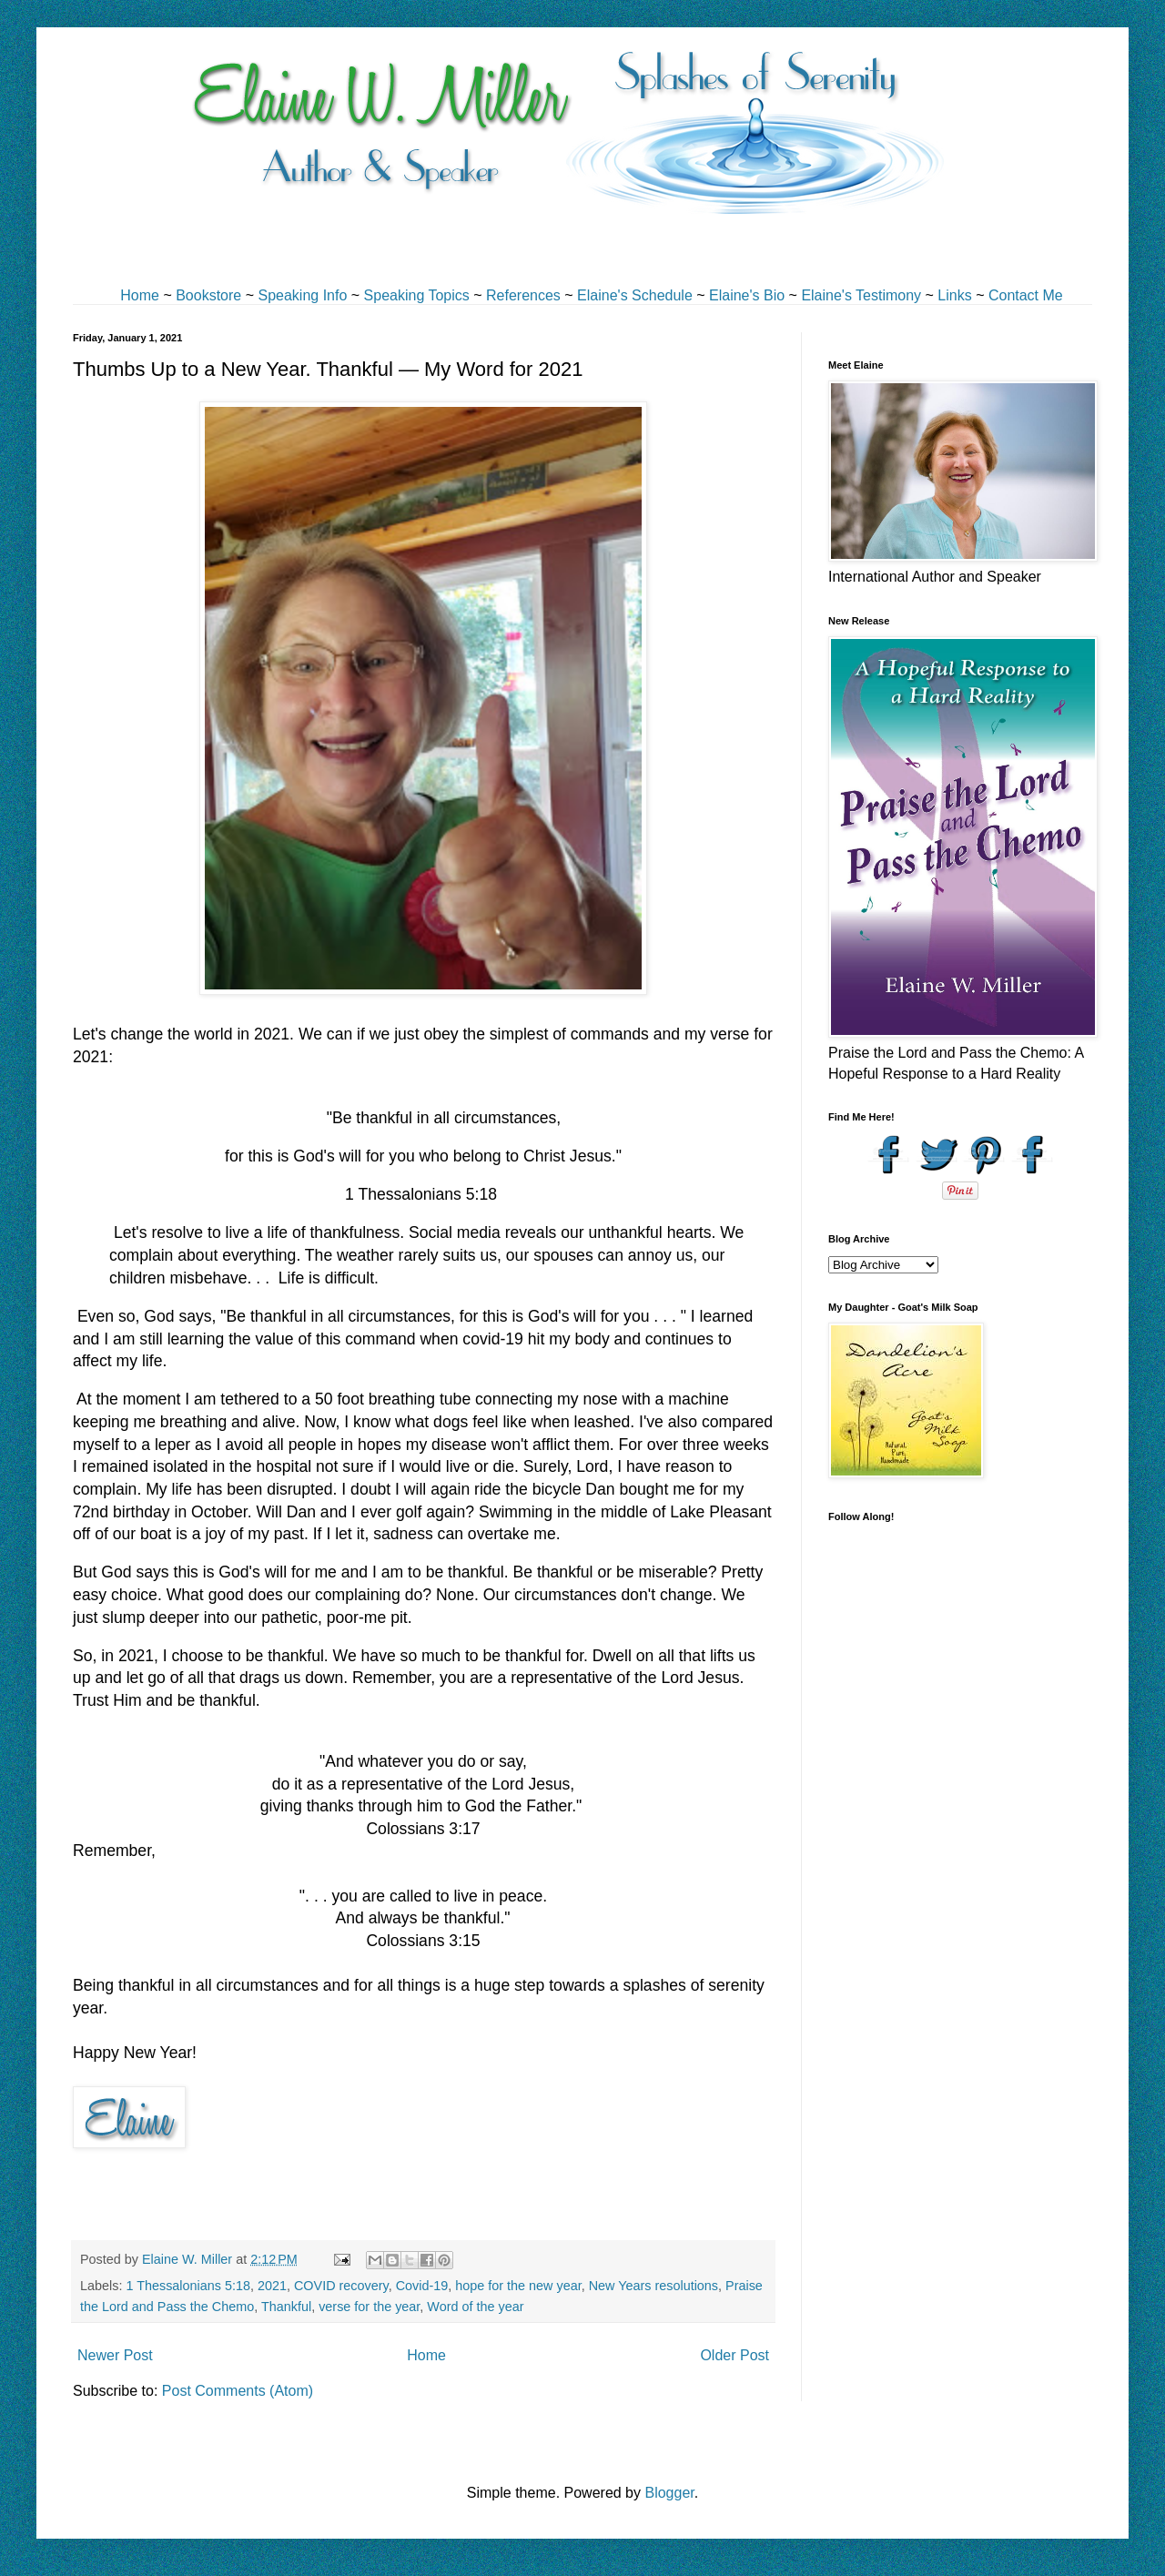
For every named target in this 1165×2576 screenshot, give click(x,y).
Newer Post (115, 2355)
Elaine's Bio (747, 295)
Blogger (669, 2492)
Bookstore (208, 295)
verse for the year (369, 2306)
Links (954, 295)
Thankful (286, 2306)
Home (139, 295)
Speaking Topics (417, 295)
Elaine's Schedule (635, 295)
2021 (272, 2285)
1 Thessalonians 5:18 (188, 2285)
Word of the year (475, 2306)
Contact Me (1025, 295)
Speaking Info (302, 295)
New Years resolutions (653, 2285)
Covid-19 (422, 2285)
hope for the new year (518, 2285)
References (523, 295)
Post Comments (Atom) (237, 2391)
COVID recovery (341, 2285)
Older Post (734, 2355)
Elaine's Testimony (861, 295)
